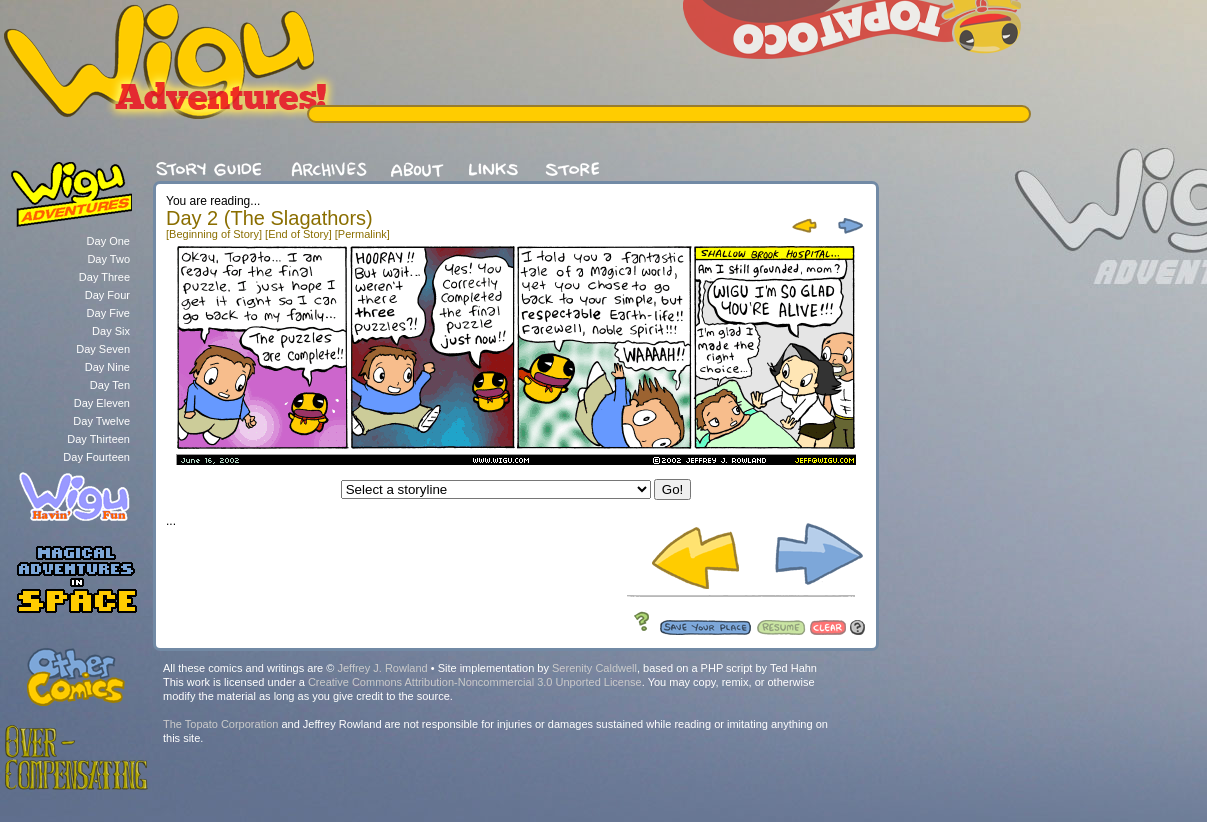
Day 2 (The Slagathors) (269, 218)
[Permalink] (362, 234)
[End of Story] (298, 234)
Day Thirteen (98, 439)
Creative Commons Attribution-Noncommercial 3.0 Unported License (475, 682)
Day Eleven (102, 403)
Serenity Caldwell (594, 668)
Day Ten (110, 385)
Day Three (104, 277)
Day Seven (103, 349)
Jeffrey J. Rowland (382, 668)
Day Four (107, 295)
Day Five (108, 313)
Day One (108, 241)
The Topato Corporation (220, 724)
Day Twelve (101, 421)
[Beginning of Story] (214, 234)
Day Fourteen (96, 457)
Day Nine (107, 367)
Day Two (108, 259)
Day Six (111, 331)
